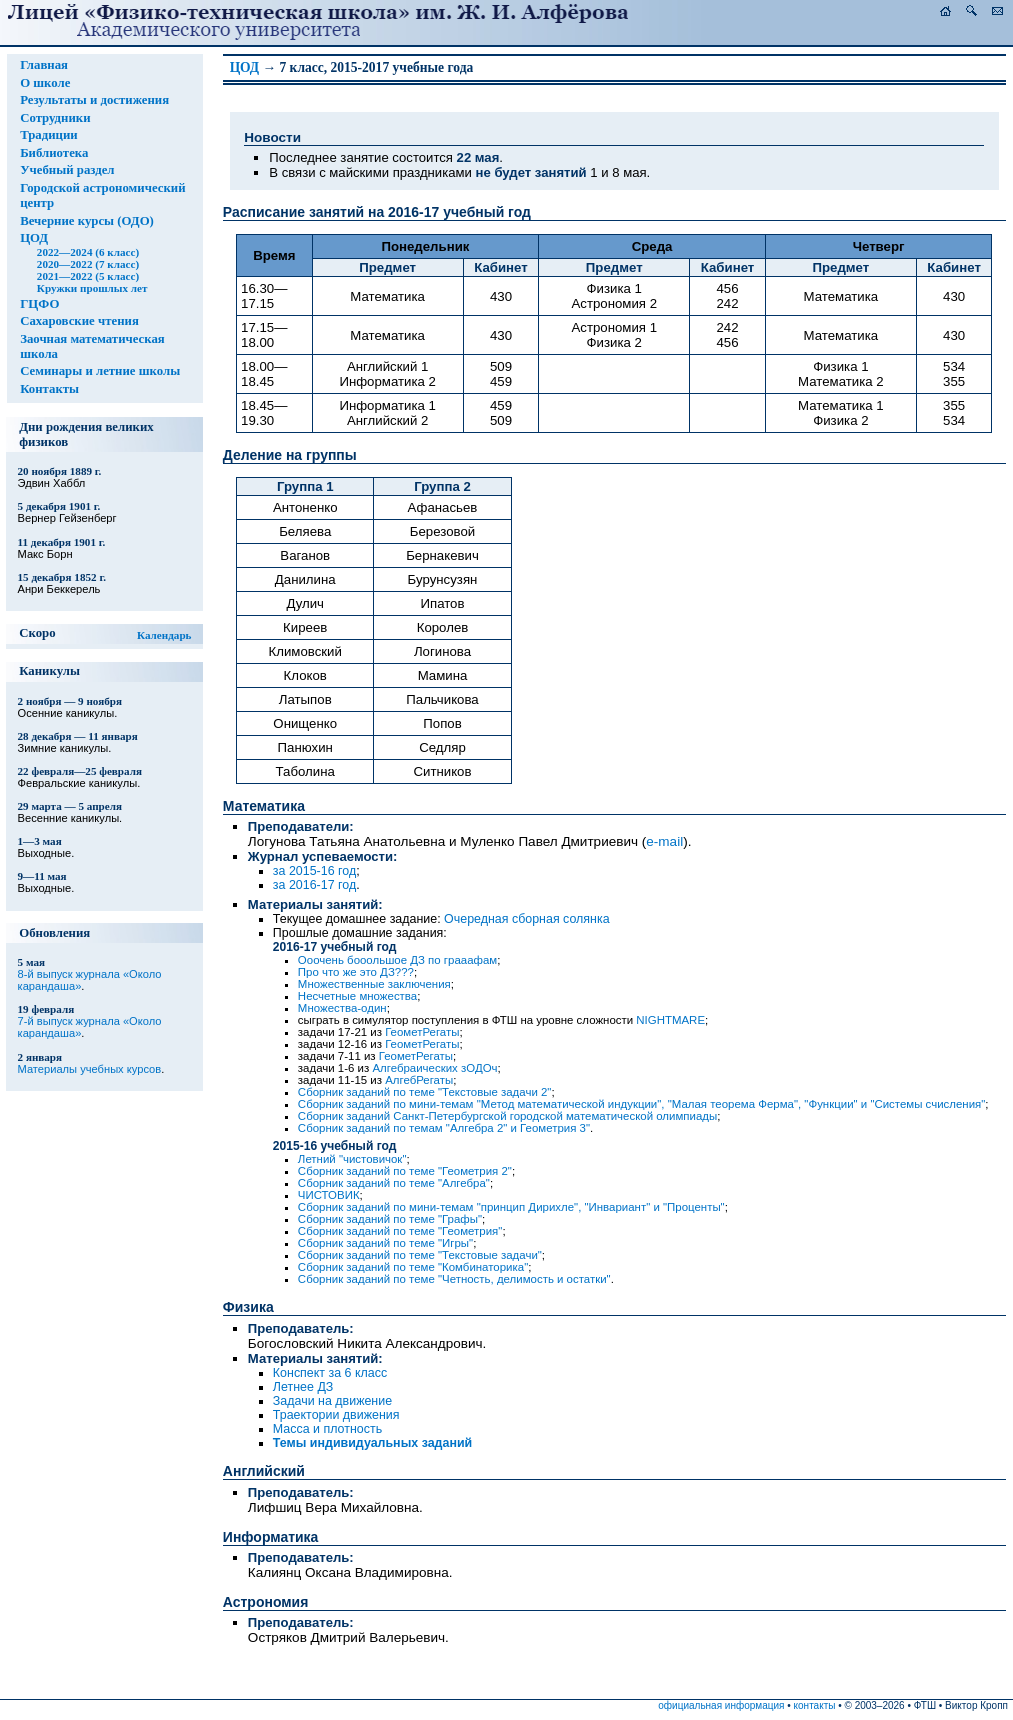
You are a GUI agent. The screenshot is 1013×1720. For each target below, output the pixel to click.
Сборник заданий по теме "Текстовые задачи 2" (425, 1092)
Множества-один (342, 1008)
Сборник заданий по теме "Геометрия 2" (405, 1171)
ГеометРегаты (422, 1032)
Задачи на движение (332, 1401)
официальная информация (721, 1705)
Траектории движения (336, 1415)
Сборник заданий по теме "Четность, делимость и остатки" (454, 1279)
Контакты (49, 389)
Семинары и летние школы (100, 371)
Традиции (49, 135)
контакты (815, 1705)
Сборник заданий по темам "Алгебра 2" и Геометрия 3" (444, 1128)
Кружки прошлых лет (92, 288)
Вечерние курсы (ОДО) (87, 221)
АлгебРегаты (419, 1080)
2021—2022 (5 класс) (88, 276)
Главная (44, 65)
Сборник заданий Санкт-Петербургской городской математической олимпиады (507, 1116)
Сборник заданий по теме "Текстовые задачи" (420, 1255)
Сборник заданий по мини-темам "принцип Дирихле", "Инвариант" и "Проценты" (511, 1207)
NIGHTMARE (670, 1020)
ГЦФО (39, 304)
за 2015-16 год (314, 871)
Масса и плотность (327, 1429)
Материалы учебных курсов (90, 1069)
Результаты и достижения (94, 100)
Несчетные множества (357, 996)
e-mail (664, 841)
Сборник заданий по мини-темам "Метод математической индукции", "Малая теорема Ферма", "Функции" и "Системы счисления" (642, 1104)
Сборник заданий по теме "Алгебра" (394, 1183)
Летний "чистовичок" (352, 1159)
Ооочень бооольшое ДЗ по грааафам (397, 960)
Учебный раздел (67, 170)
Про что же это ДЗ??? (356, 972)
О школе (45, 83)
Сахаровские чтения (79, 321)
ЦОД (34, 238)
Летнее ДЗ (303, 1387)
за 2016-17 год (314, 885)
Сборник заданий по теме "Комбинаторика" (413, 1267)
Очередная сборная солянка (527, 919)
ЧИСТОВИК (329, 1195)
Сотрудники (55, 118)
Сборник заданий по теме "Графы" (390, 1219)
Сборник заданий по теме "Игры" (385, 1243)
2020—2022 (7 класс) (88, 264)
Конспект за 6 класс (330, 1373)
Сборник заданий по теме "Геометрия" (400, 1231)
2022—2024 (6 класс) (88, 252)
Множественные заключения (374, 984)
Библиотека (54, 153)
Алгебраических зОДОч (434, 1068)
